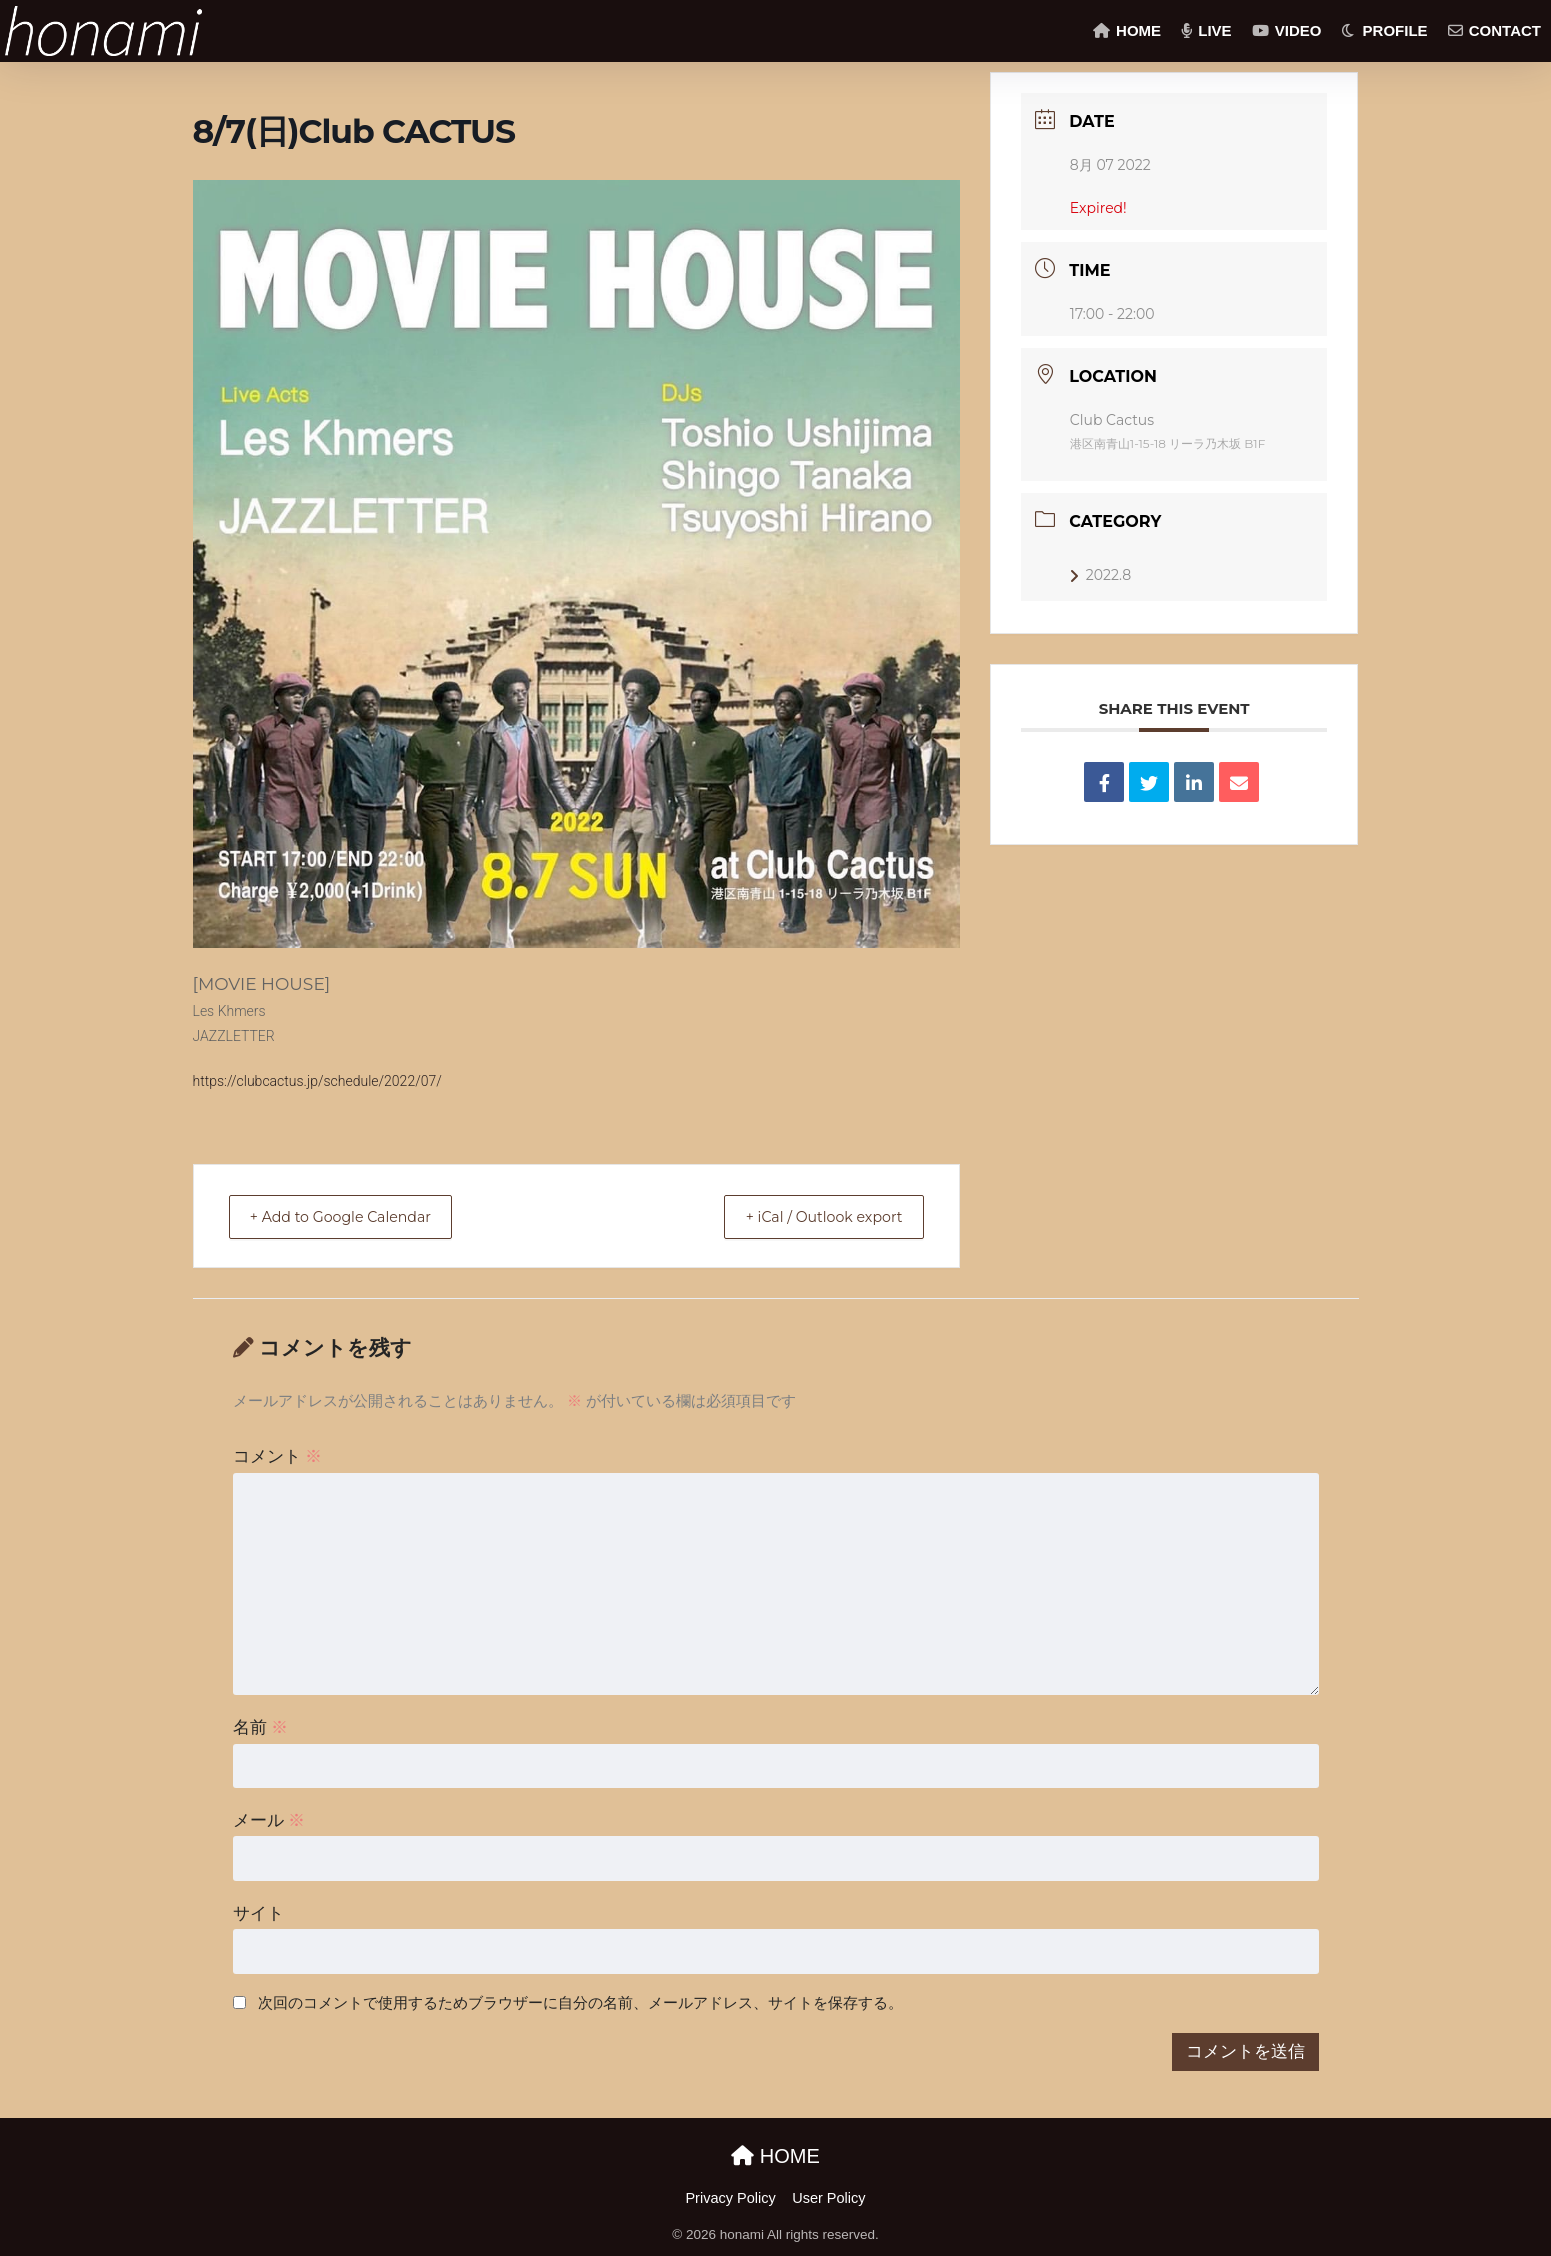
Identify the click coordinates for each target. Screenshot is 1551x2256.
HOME (1127, 30)
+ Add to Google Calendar (354, 1216)
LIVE (1206, 30)
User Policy (828, 2198)
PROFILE (1384, 30)
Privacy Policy (730, 2198)
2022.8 (1100, 575)
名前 (261, 1727)
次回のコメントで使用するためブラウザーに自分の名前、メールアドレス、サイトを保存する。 (580, 2002)
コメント (278, 1456)
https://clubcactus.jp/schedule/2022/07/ (317, 1081)
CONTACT (1494, 30)
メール (269, 1820)
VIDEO (1287, 30)
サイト (258, 1913)
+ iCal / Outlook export (812, 1216)
